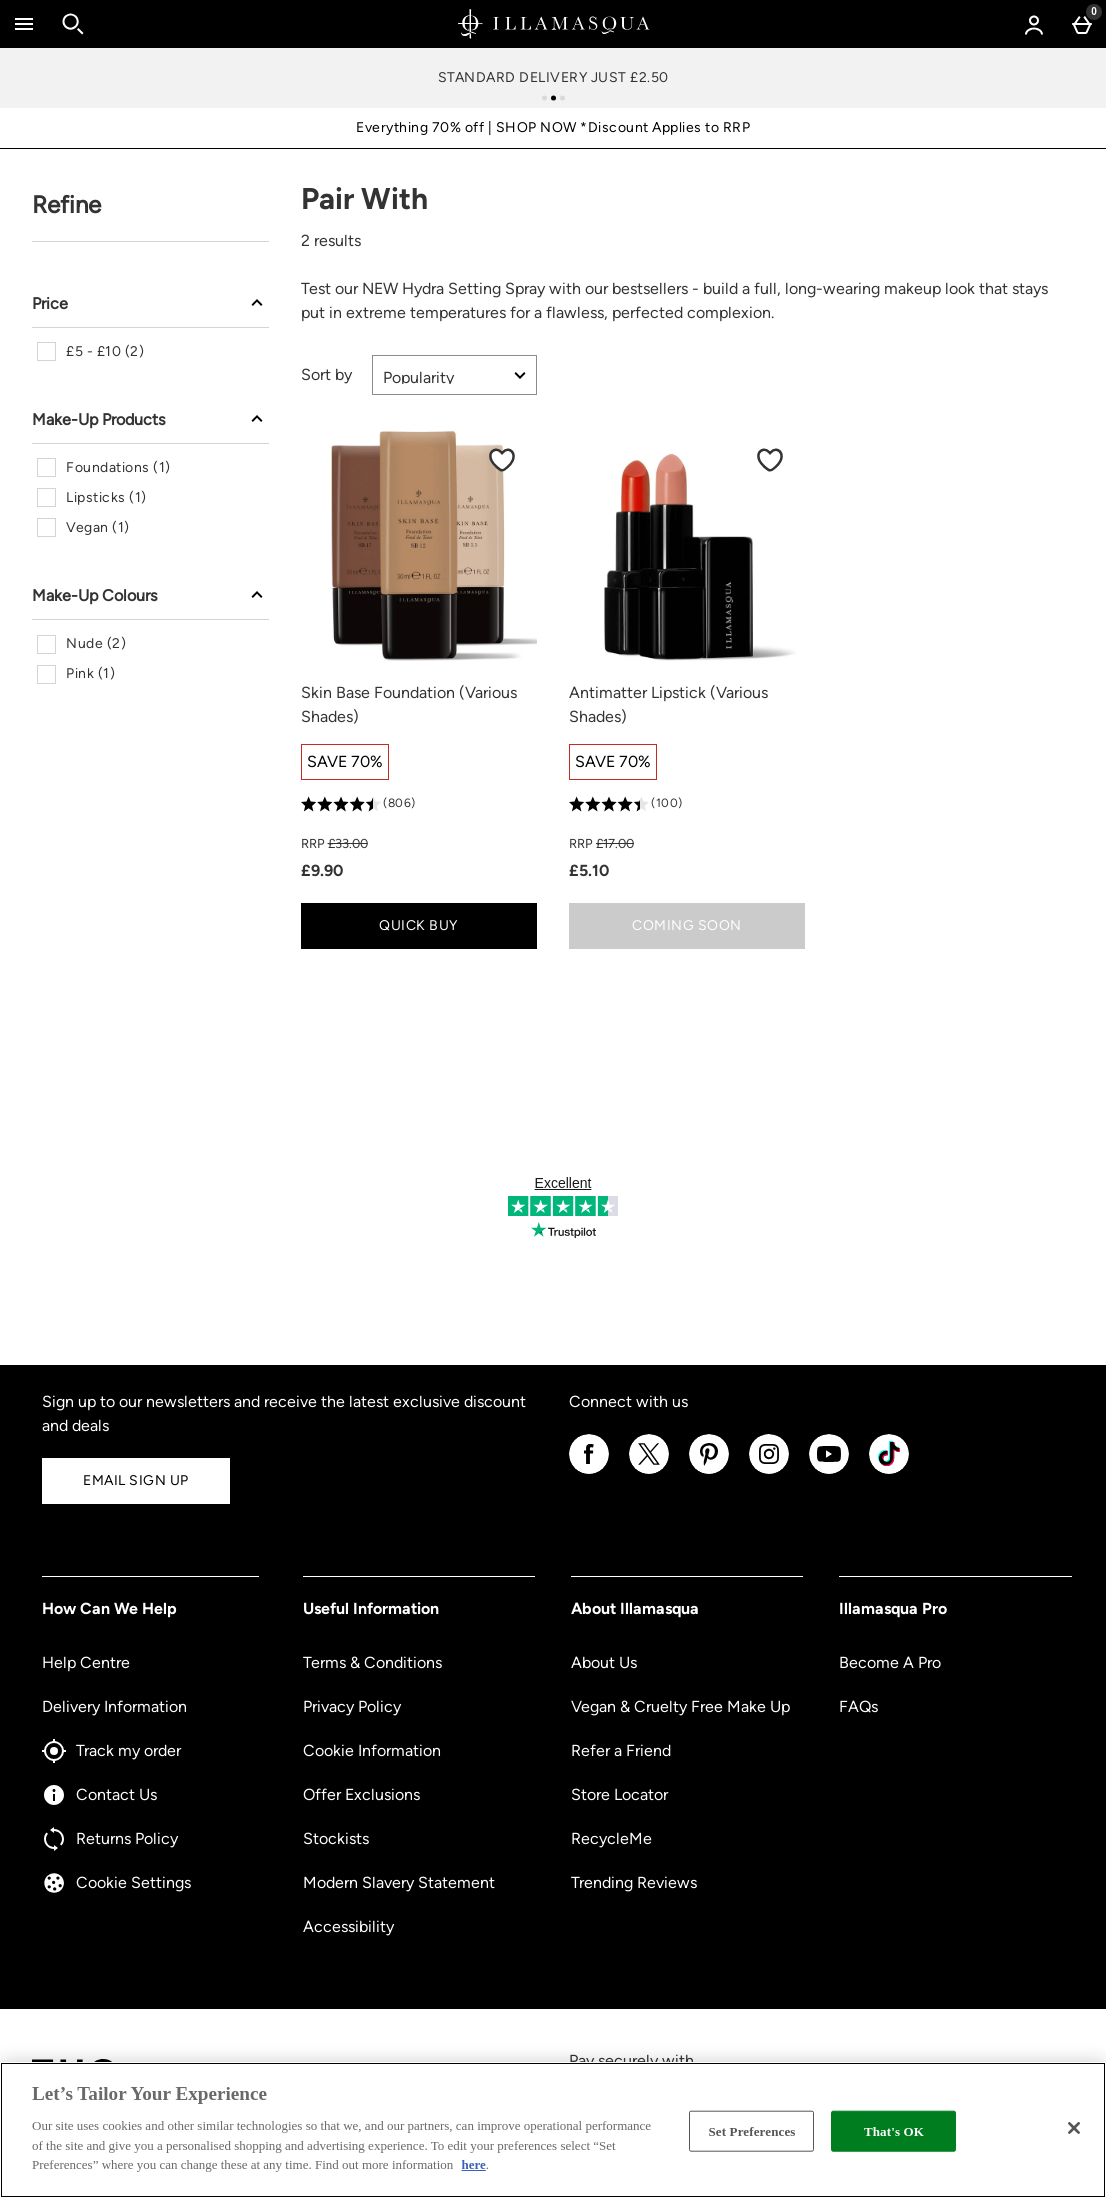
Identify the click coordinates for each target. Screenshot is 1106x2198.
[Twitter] (649, 1470)
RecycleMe (611, 1838)
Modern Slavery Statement (399, 1882)
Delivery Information (114, 1706)
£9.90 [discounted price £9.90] (322, 870)
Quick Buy (454, 931)
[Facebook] (589, 1470)
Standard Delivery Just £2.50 (553, 77)
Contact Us (99, 1795)
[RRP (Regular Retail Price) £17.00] (687, 844)
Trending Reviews (634, 1882)
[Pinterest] (709, 1470)
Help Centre (86, 1662)
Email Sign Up (136, 1480)
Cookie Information (372, 1750)
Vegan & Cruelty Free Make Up (680, 1706)
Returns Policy (110, 1839)
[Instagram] (769, 1470)
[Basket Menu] (1082, 24)
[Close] (1074, 2128)
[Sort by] (454, 375)
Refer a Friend (621, 1750)
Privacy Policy (352, 1706)
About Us (604, 1662)
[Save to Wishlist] (502, 460)
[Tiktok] (889, 1470)
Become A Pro (890, 1662)
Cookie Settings (116, 1883)
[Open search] (73, 24)
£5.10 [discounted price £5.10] (589, 870)
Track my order (111, 1751)
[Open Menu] (24, 24)
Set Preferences (751, 2130)
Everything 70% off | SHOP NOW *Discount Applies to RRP (553, 127)
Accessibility (348, 1926)
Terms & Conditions (372, 1662)
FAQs (858, 1706)
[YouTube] (829, 1470)
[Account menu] (1034, 24)
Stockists (336, 1838)
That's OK (894, 2130)
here (474, 2164)
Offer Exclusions (361, 1794)
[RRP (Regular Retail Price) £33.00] (419, 844)
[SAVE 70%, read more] (345, 762)
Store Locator (619, 1794)
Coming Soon (687, 925)
